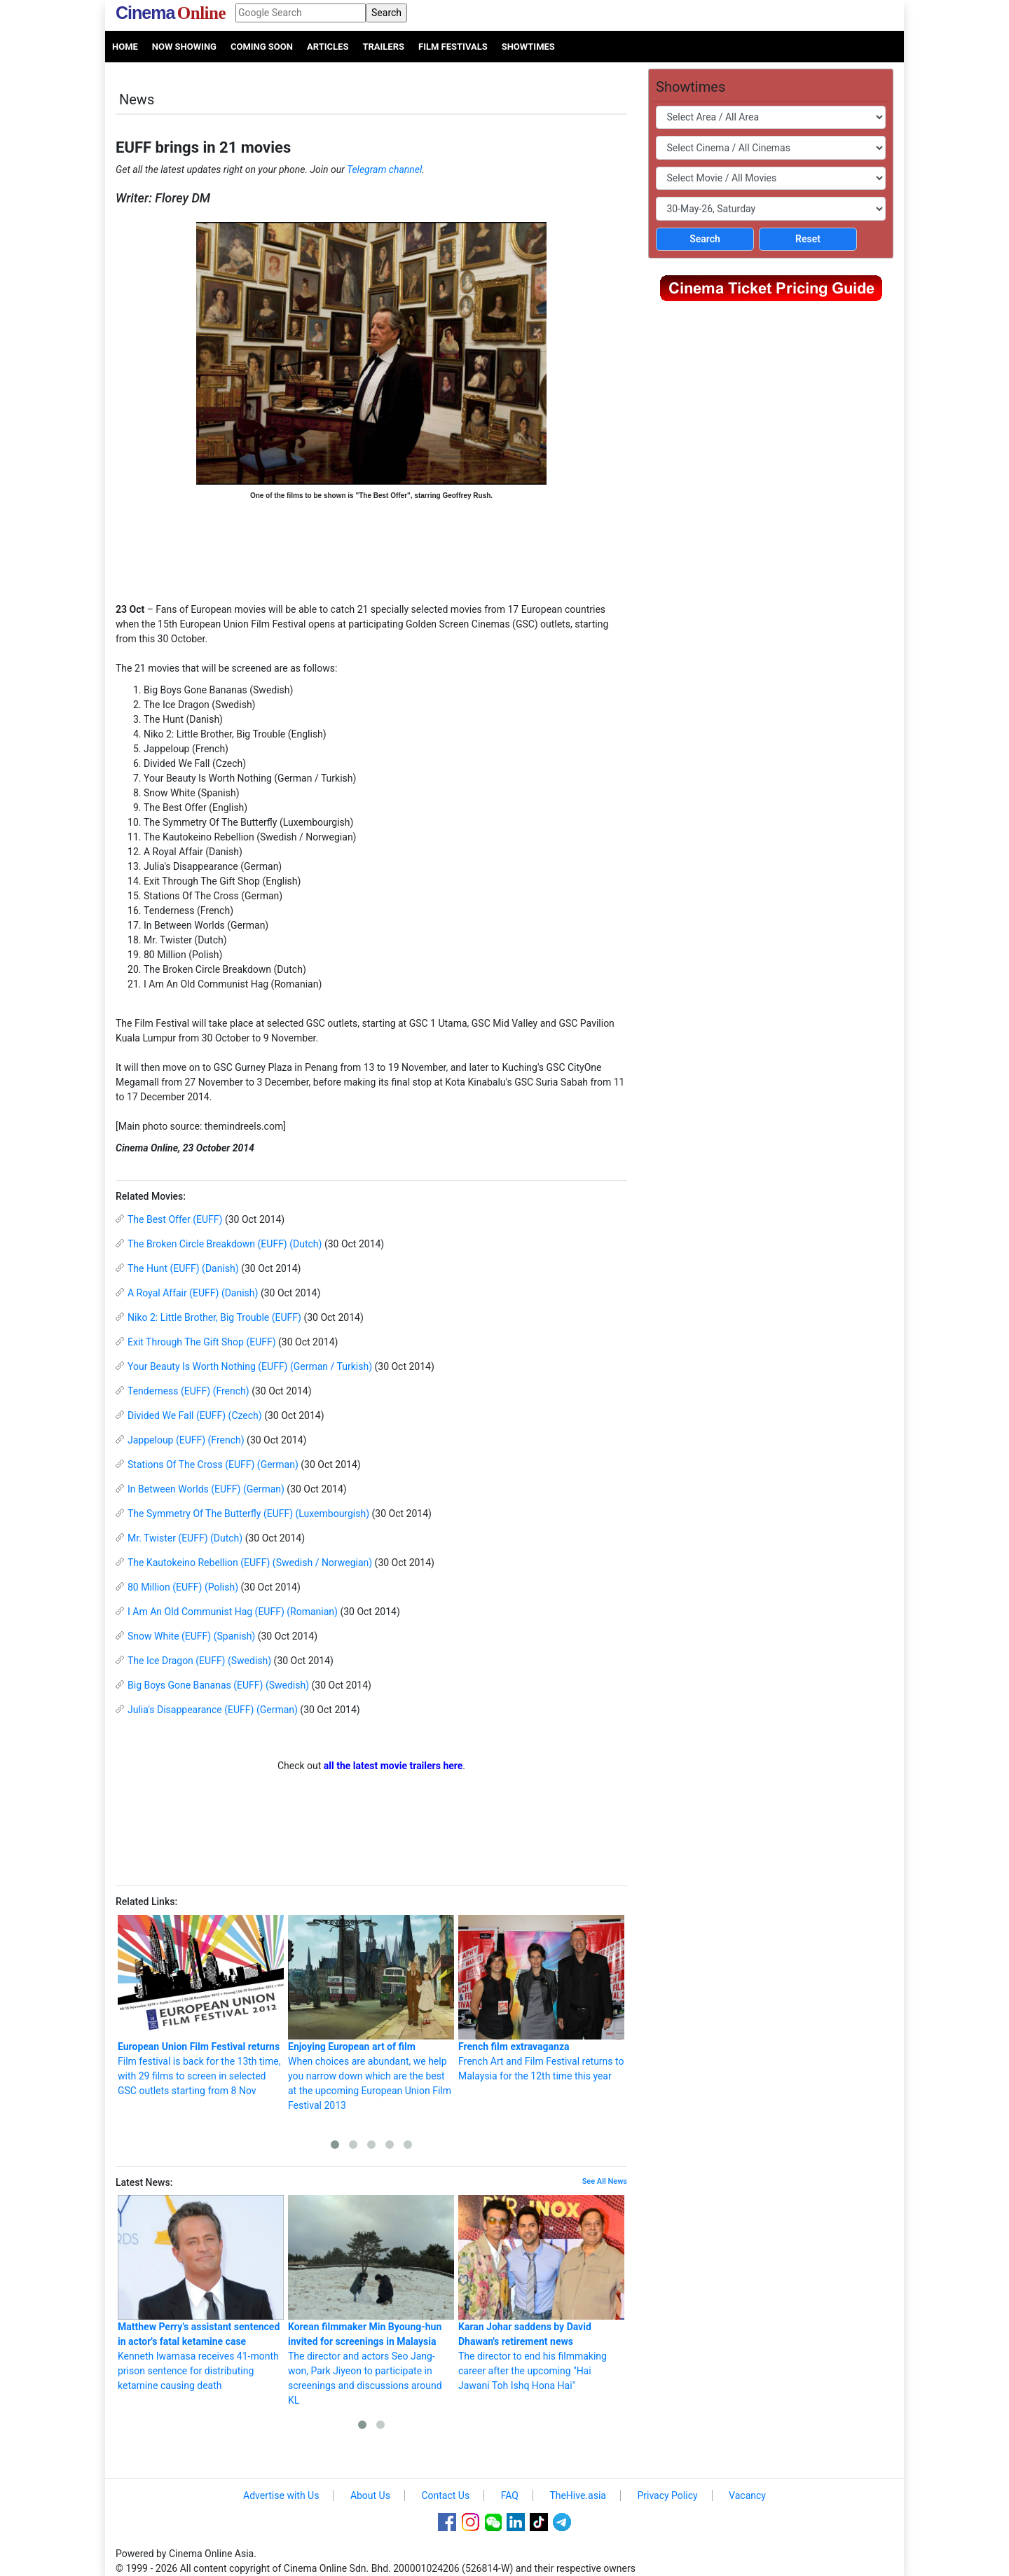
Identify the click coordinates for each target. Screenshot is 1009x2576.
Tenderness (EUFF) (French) (188, 1391)
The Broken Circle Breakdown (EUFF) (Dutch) (225, 1243)
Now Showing (184, 46)
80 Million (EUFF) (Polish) (183, 1587)
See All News (604, 2181)
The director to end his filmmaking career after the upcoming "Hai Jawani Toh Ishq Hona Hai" (541, 2293)
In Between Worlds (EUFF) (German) (206, 1489)
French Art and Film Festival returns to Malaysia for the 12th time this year (541, 1998)
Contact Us (445, 2495)
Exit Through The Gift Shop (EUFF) (202, 1342)
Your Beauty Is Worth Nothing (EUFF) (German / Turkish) (250, 1366)
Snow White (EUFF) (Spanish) (191, 1636)
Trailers (383, 46)
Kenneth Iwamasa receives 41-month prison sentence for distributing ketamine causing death (201, 2293)
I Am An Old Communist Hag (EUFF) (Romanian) (233, 1611)
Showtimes (528, 46)
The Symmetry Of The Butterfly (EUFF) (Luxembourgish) (248, 1513)
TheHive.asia (577, 2495)
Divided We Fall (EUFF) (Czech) (195, 1415)
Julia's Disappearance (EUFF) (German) (213, 1709)
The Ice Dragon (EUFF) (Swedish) (199, 1660)
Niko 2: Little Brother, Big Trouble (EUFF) (214, 1317)
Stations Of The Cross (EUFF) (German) (213, 1464)
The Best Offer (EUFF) (175, 1219)
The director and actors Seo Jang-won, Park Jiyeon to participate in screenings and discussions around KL (371, 2300)
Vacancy (747, 2495)
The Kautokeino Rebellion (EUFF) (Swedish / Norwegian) (250, 1562)
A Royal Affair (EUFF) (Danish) (193, 1293)
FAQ (510, 2495)
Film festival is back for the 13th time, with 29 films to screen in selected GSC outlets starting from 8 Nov (201, 2005)
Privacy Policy (667, 2495)
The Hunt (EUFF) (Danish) (183, 1268)
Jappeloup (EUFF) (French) (186, 1440)
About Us (370, 2495)
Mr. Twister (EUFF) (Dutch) (185, 1538)
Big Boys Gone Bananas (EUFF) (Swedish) (218, 1685)
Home (125, 46)
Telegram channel (384, 169)
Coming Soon (262, 46)
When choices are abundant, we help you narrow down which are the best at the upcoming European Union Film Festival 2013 (371, 2013)
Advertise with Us (281, 2495)
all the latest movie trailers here (393, 1765)
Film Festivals (453, 46)
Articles (327, 46)
